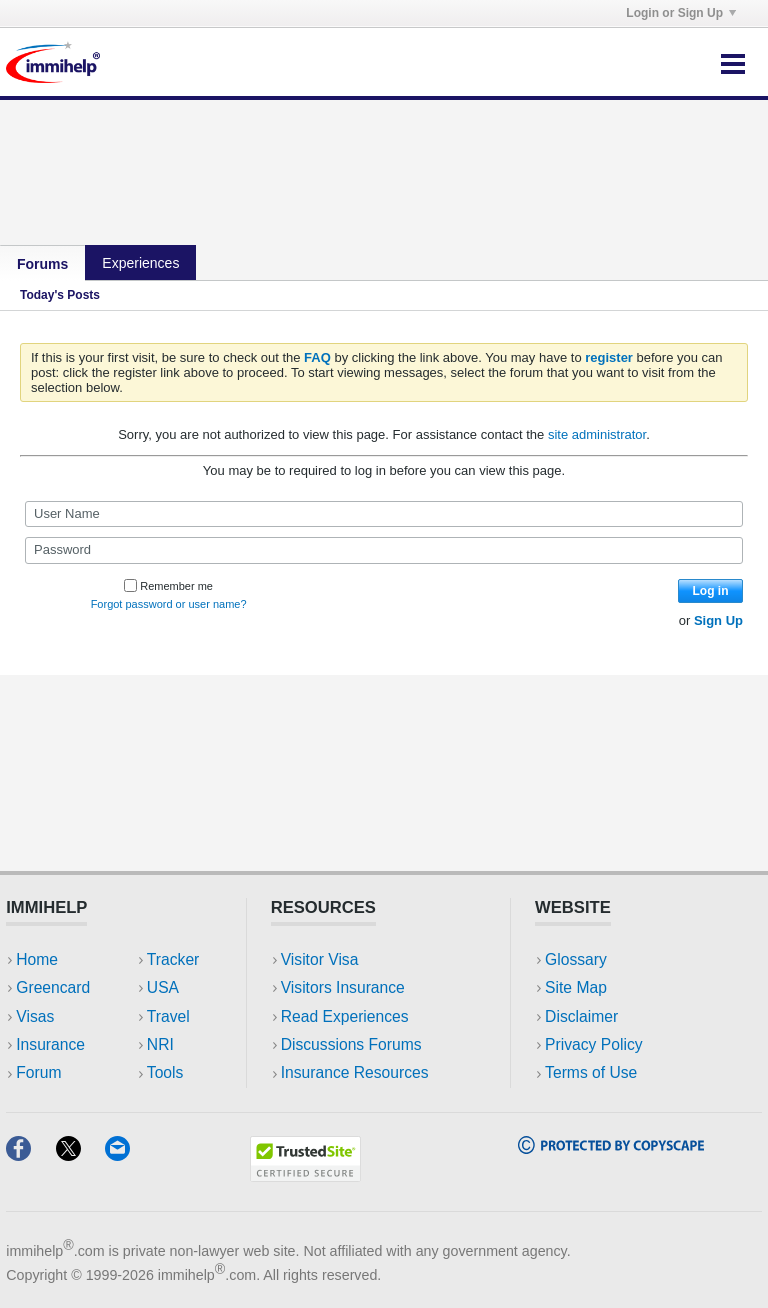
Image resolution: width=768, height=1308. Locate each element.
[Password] (384, 550)
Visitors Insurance (343, 987)
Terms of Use (591, 1072)
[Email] (127, 1154)
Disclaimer (581, 1016)
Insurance (50, 1044)
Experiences (140, 263)
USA (163, 987)
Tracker (173, 959)
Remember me (168, 586)
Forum (38, 1072)
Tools (165, 1072)
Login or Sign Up (681, 13)
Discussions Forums (351, 1044)
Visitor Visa (320, 959)
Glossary (576, 959)
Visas (35, 1016)
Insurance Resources (355, 1072)
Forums (42, 264)
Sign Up (718, 620)
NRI (160, 1044)
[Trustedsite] (305, 1175)
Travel (168, 1016)
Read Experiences (345, 1016)
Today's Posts (60, 295)
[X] (80, 1154)
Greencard (53, 987)
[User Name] (384, 514)
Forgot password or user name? (169, 604)
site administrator (597, 434)
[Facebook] (30, 1154)
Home (37, 959)
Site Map (576, 987)
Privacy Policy (593, 1044)
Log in (711, 591)
